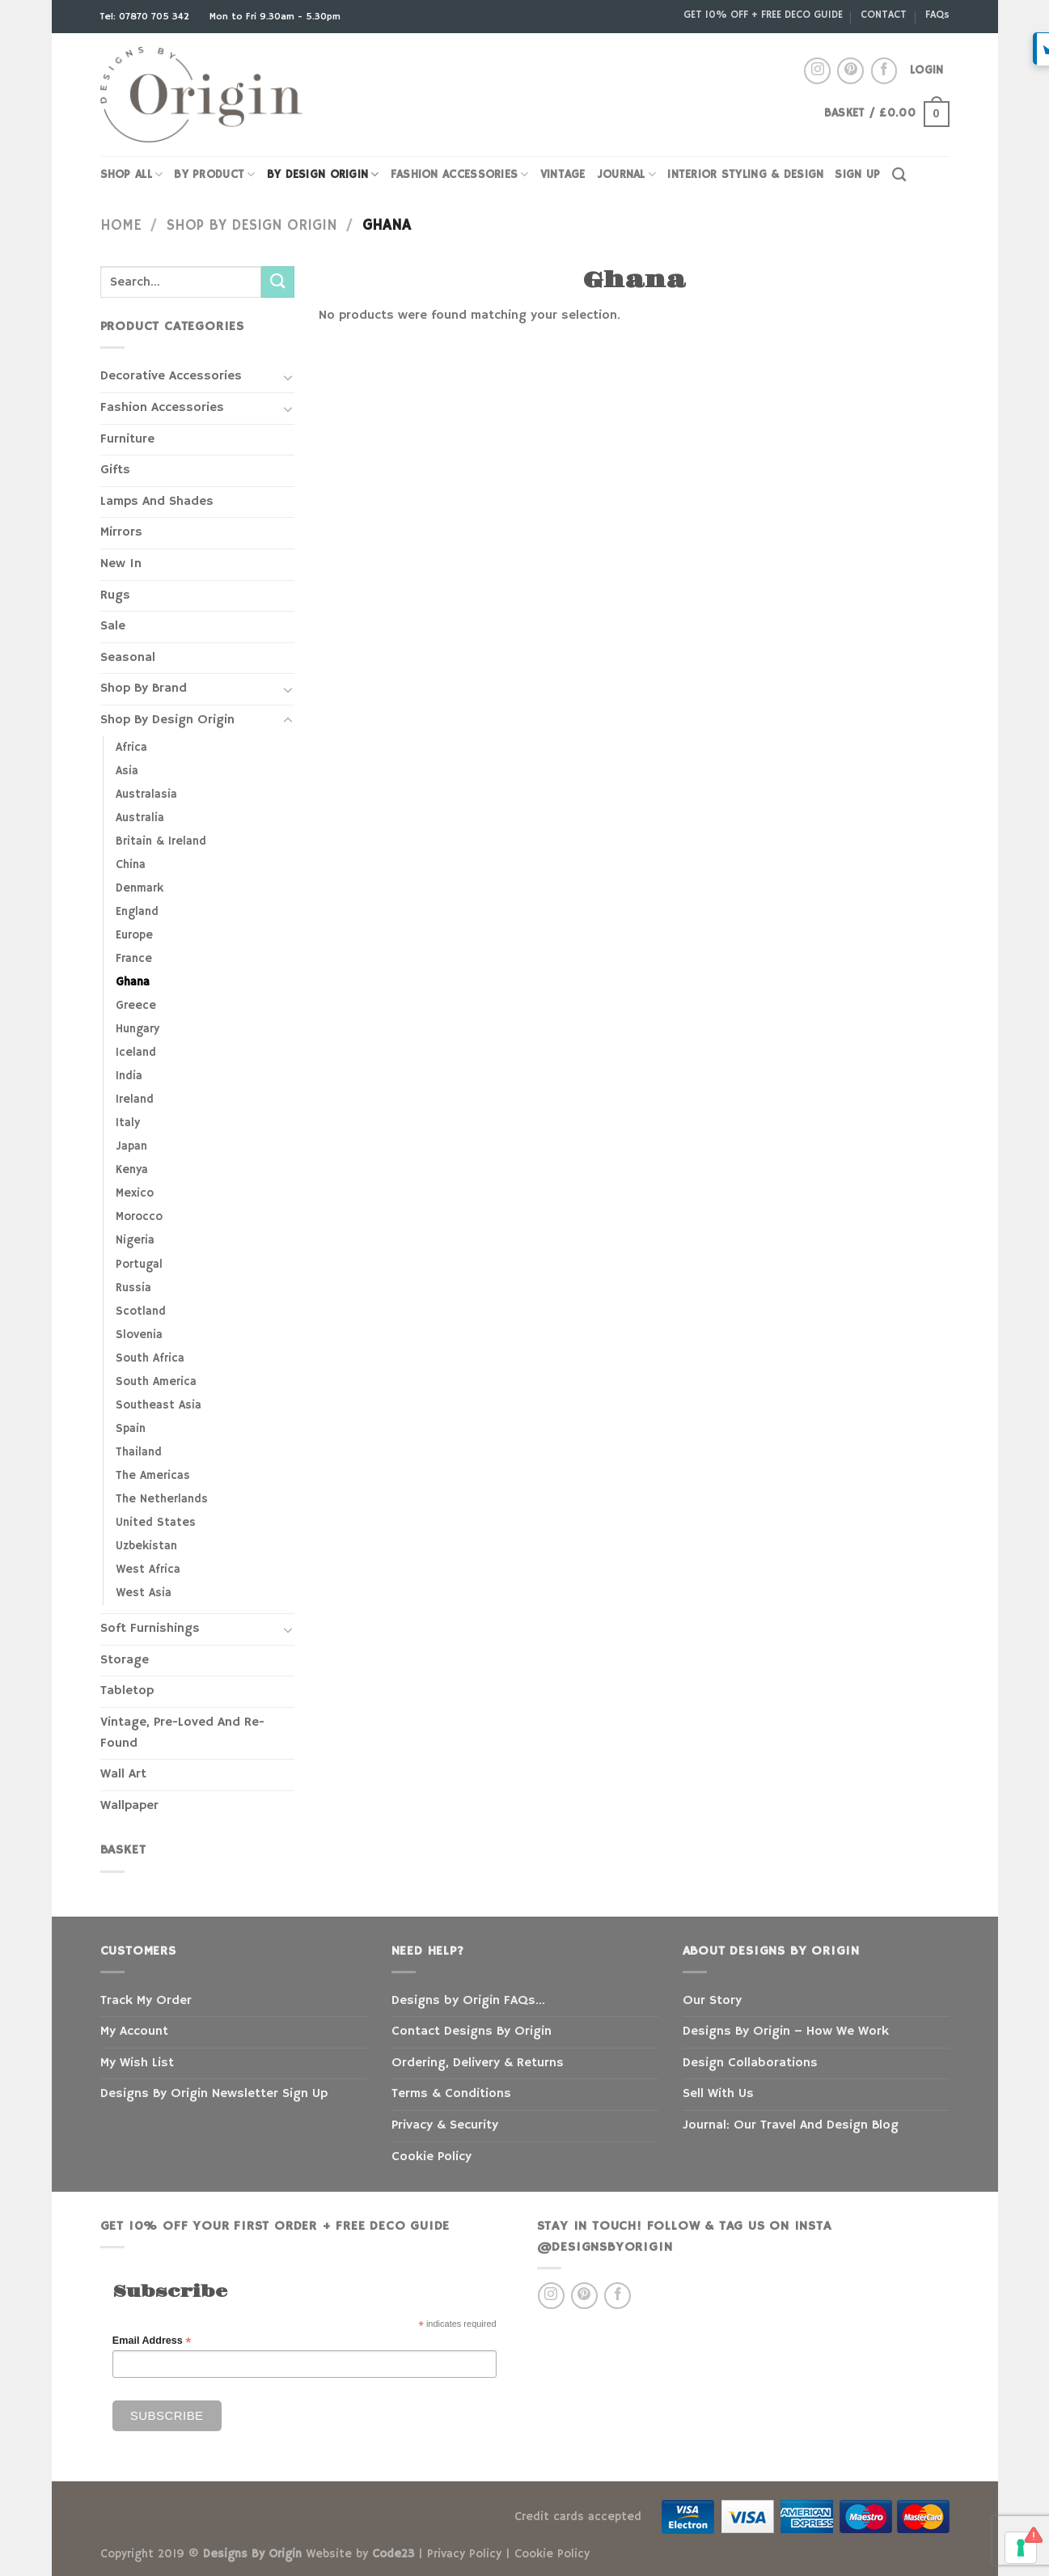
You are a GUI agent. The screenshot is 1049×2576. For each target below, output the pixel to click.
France (134, 958)
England (137, 912)
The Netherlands (162, 1499)
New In (121, 564)
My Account (134, 2031)
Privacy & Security (444, 2125)
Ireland (135, 1099)
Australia (140, 818)
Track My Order (146, 2001)
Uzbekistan (146, 1546)
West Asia (143, 1593)
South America (156, 1382)
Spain (131, 1428)
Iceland (136, 1052)
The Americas (153, 1475)
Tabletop (127, 1691)
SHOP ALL (131, 174)
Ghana (133, 982)
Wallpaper (129, 1806)
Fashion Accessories (162, 408)
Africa (131, 747)
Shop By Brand (143, 688)
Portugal (139, 1264)
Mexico (135, 1193)
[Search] (899, 175)
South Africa (150, 1358)
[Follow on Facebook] (884, 70)
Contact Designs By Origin (471, 2031)
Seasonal (127, 658)
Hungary (137, 1029)
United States (156, 1522)
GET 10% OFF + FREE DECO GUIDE (763, 14)
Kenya (132, 1170)
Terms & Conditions (451, 2094)
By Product (214, 174)
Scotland (141, 1311)
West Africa (148, 1569)
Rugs (115, 595)
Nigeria (135, 1240)
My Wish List (137, 2063)
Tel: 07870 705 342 (146, 17)
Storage (124, 1660)
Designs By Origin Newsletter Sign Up (214, 2094)
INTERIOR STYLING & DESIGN (745, 174)
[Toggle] (287, 377)
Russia (133, 1288)
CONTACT (884, 14)
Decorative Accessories (171, 376)
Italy (128, 1123)
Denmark (139, 888)
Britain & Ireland (161, 841)
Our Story (712, 2001)
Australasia (146, 794)
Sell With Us (718, 2094)
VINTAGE (563, 174)
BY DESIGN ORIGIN (323, 174)
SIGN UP (857, 174)
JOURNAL (627, 174)
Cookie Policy (431, 2157)
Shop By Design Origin (252, 225)
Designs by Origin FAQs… (468, 2001)
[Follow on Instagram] (817, 70)
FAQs (937, 14)
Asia (127, 771)
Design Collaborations (750, 2063)
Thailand (139, 1452)
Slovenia (139, 1335)
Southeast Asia (158, 1405)
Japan (131, 1146)
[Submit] (277, 282)
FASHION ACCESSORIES (460, 174)
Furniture (127, 439)
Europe (134, 935)
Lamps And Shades (157, 502)
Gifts (115, 470)
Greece (136, 1005)
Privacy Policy (464, 2554)
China (131, 865)
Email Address (152, 2341)
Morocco (139, 1217)
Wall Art (123, 1774)
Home (121, 225)
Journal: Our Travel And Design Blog (791, 2125)
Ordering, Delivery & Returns (477, 2063)
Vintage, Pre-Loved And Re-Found (182, 1733)
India (129, 1076)
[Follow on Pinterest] (850, 70)
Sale (112, 626)
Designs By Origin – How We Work (786, 2031)
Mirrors (121, 532)
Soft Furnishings (150, 1629)
